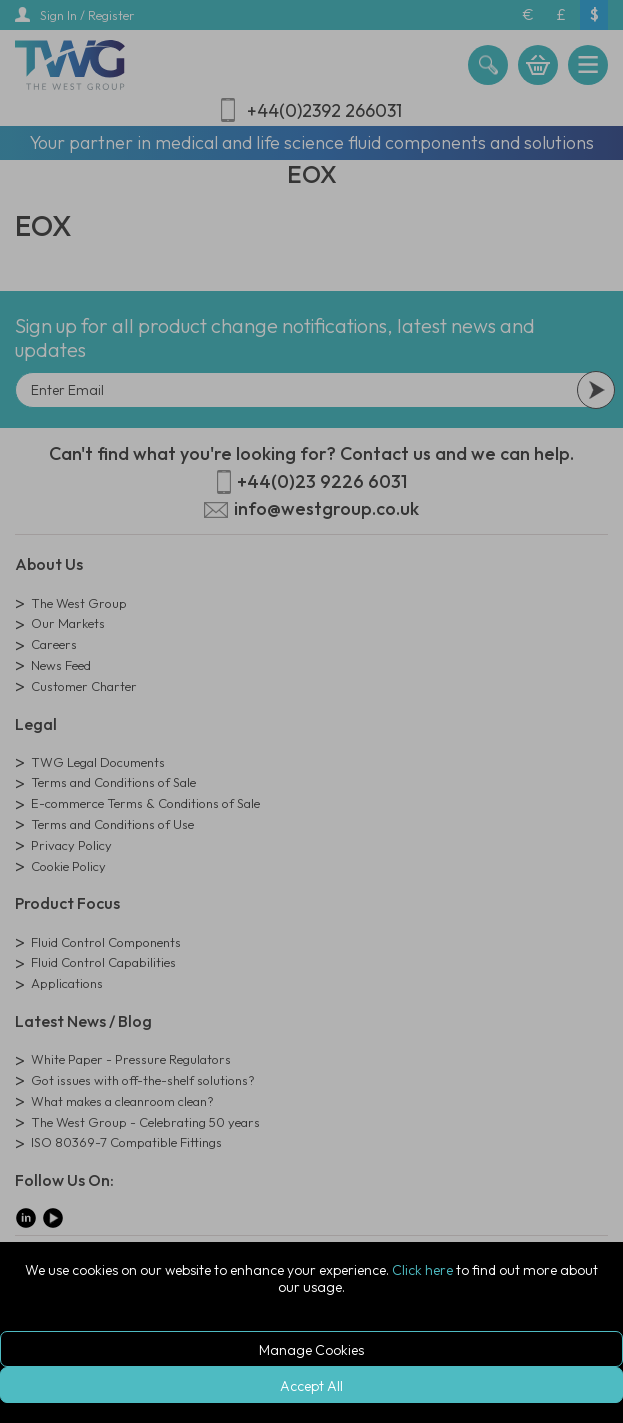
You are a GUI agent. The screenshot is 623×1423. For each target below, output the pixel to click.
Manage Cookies (311, 1350)
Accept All (311, 1386)
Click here (422, 1270)
